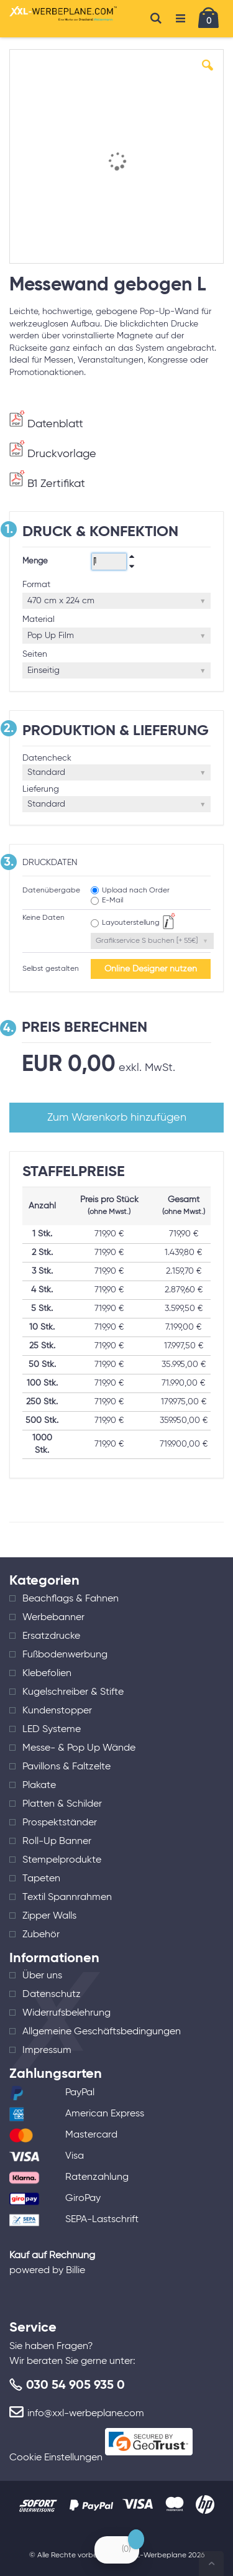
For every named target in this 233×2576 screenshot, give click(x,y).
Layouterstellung (131, 923)
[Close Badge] (136, 2539)
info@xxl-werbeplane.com (85, 2414)
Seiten (34, 654)
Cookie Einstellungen (56, 2458)
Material (38, 619)
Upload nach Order (136, 890)
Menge (35, 561)
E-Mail (112, 900)
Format (36, 584)
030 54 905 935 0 (75, 2385)
